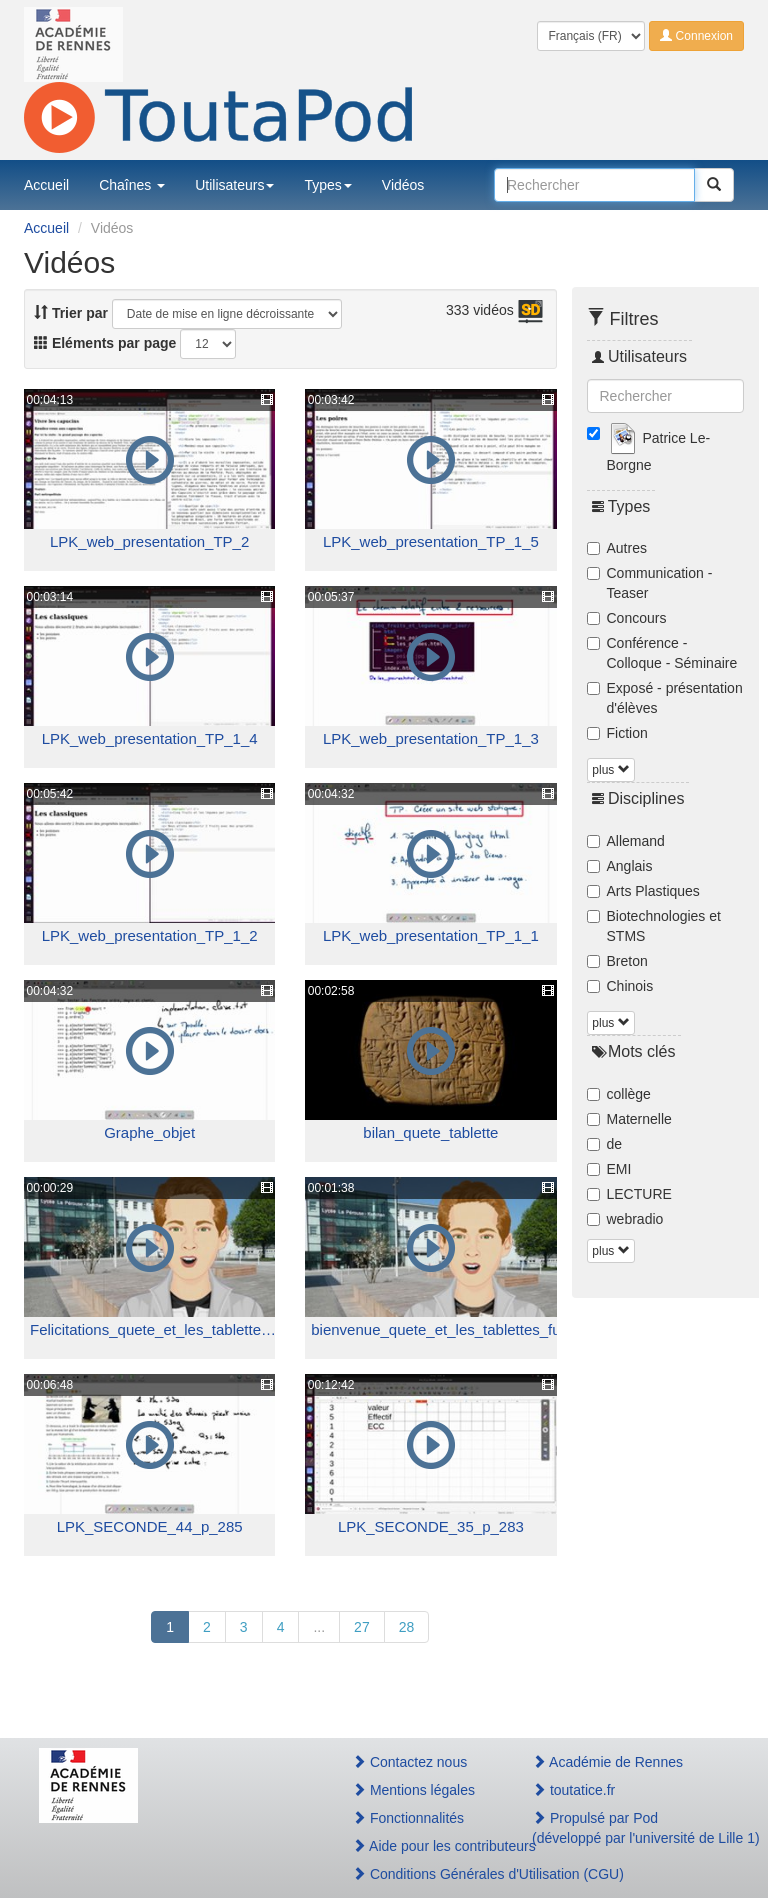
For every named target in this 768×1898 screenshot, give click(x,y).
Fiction (617, 733)
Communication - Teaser (650, 583)
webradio (625, 1219)
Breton (617, 961)
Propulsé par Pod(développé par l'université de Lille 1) (630, 1828)
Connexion (696, 36)
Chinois (620, 986)
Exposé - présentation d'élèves (665, 698)
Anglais (620, 866)
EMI (609, 1169)
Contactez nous (409, 1762)
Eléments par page (105, 343)
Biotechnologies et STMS (654, 926)
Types (327, 185)
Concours (627, 618)
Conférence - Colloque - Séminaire (662, 653)
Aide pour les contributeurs (420, 1846)
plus (610, 770)
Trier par (71, 313)
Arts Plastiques (643, 891)
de (605, 1144)
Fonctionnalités (408, 1818)
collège (619, 1094)
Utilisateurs (234, 185)
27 (362, 1627)
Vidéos (403, 185)
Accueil (46, 185)
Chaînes (132, 185)
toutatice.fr (573, 1790)
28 (407, 1627)
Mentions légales (413, 1790)
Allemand (626, 841)
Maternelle (629, 1119)
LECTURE (629, 1194)
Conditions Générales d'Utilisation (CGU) (420, 1874)
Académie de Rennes (607, 1762)
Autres (617, 548)
